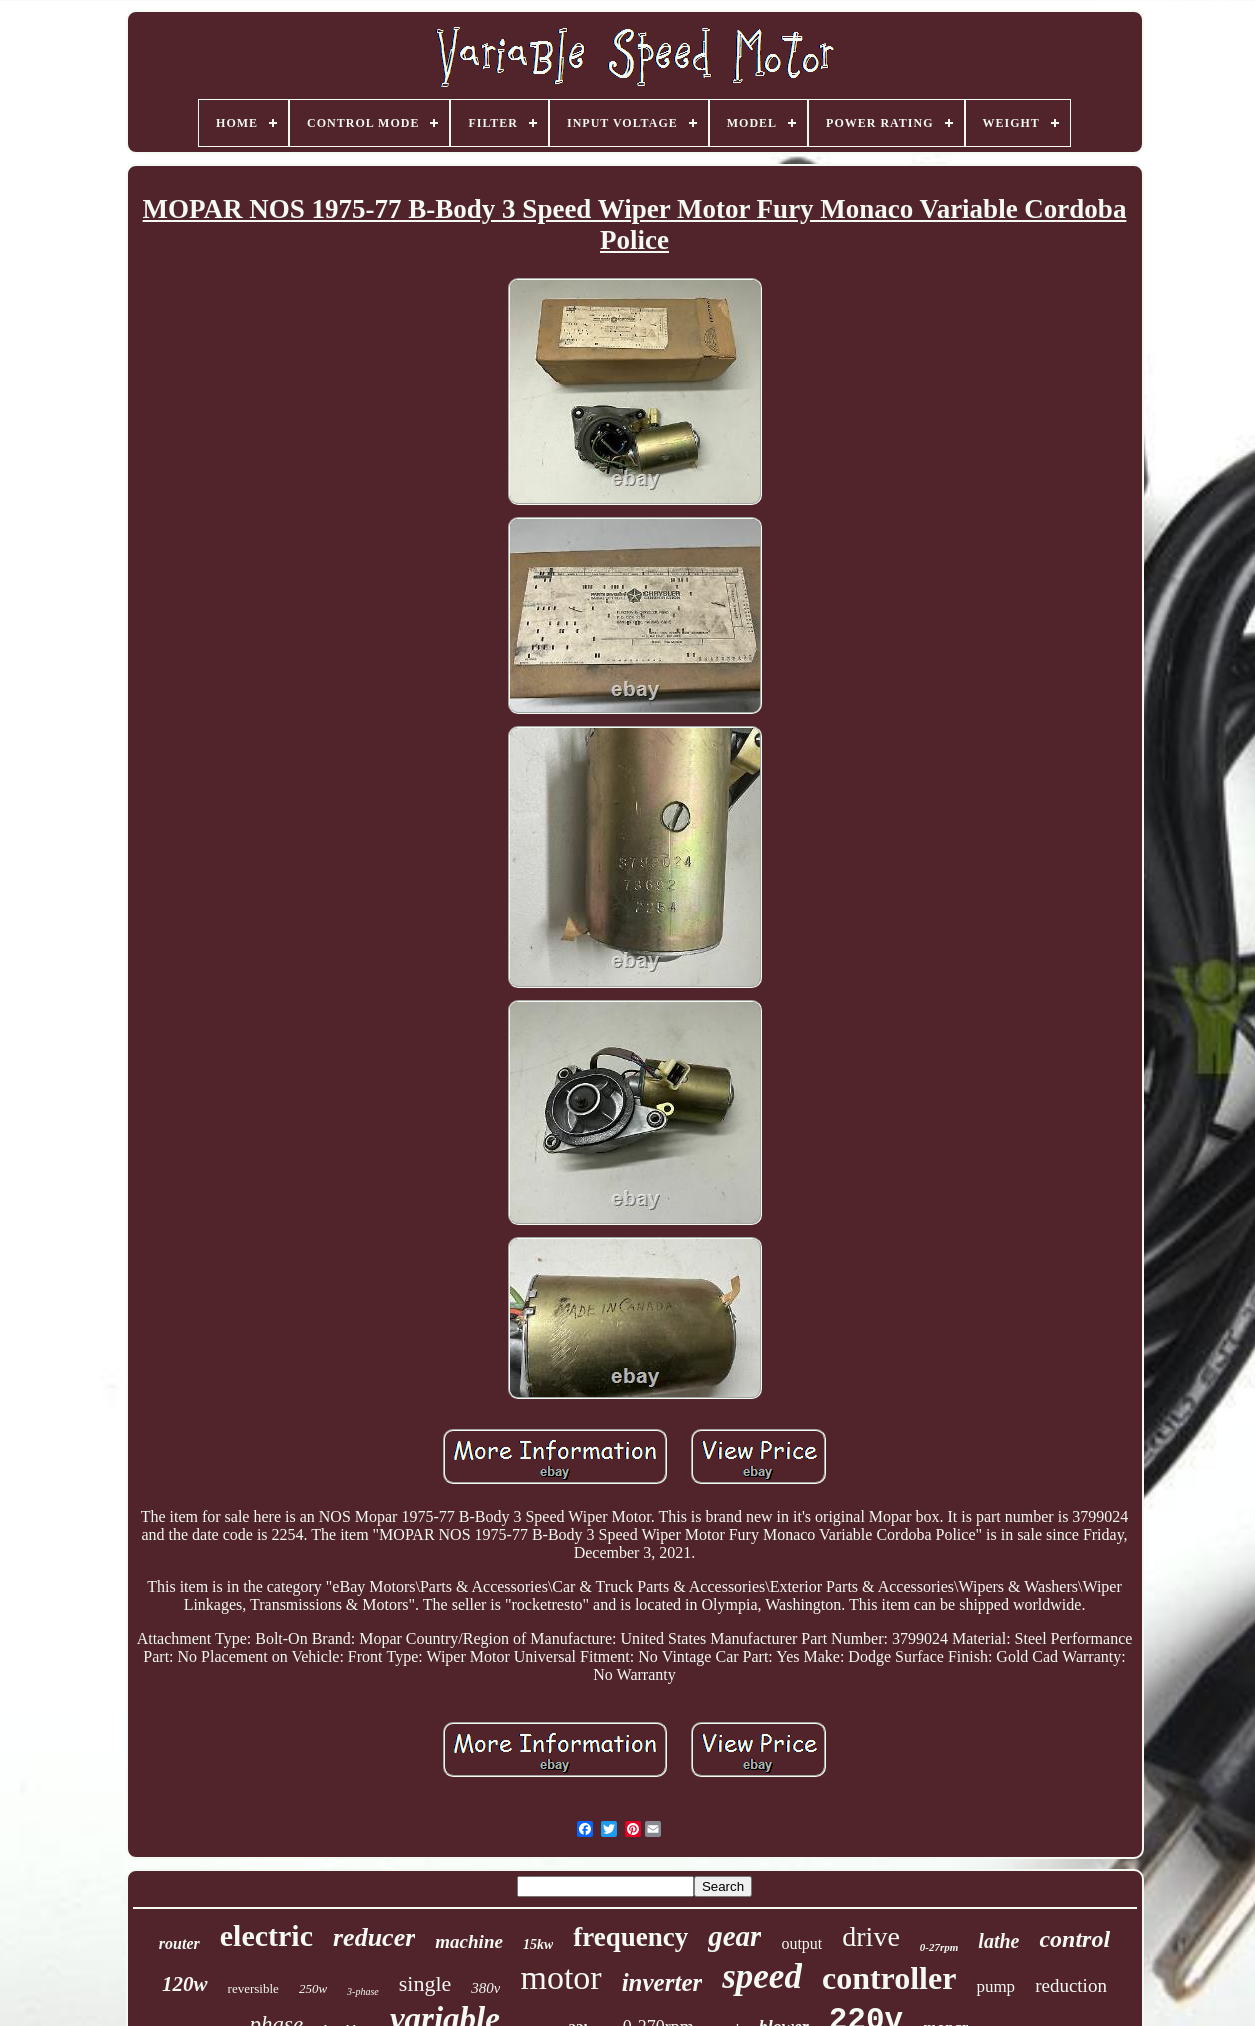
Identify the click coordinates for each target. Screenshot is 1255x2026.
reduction (1071, 1985)
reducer (374, 1937)
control (1074, 1939)
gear (734, 1936)
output (801, 1943)
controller (889, 1978)
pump (995, 1986)
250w (313, 1988)
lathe (998, 1941)
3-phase (363, 1991)
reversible (253, 1988)
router (179, 1943)
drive (871, 1936)
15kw (538, 1944)
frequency (630, 1937)
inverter (662, 1982)
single (425, 1983)
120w (185, 1984)
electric (266, 1935)
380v (485, 1988)
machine (469, 1941)
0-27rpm (939, 1947)
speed (762, 1976)
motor (560, 1977)
